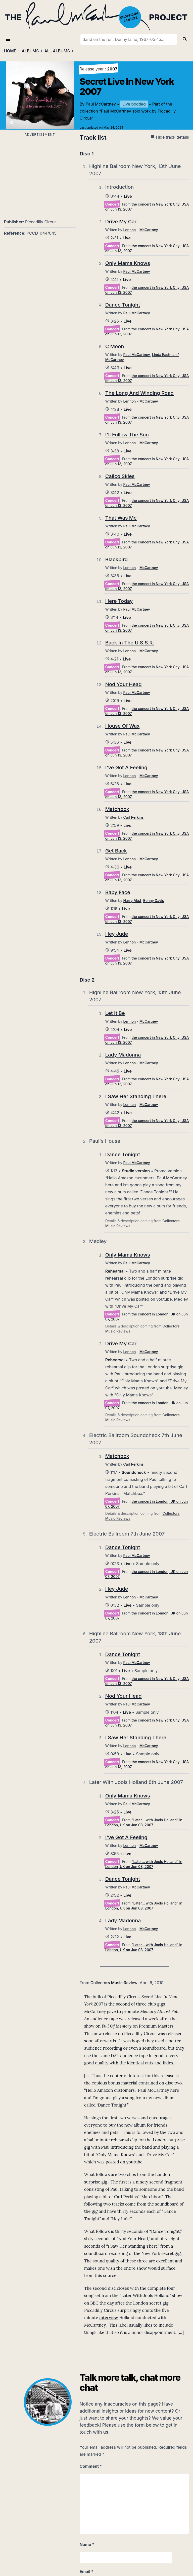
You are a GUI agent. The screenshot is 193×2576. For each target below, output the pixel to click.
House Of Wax (122, 726)
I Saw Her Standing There (135, 1096)
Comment (91, 2466)
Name (87, 2544)
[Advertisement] (40, 173)
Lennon (129, 230)
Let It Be (115, 1013)
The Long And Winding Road (139, 393)
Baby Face (117, 892)
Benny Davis (153, 900)
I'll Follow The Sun (127, 435)
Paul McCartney (101, 104)
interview (108, 2317)
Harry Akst (132, 900)
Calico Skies (120, 476)
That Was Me (121, 518)
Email (86, 2571)
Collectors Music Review (113, 1982)
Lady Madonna (123, 1055)
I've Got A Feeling (126, 768)
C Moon (114, 346)
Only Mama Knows (127, 263)
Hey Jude (116, 934)
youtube (134, 2162)
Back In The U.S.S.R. (129, 643)
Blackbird (116, 559)
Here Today (119, 601)
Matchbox (117, 809)
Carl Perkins (133, 817)
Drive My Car (121, 222)
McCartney (148, 230)
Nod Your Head (123, 684)
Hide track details (170, 137)
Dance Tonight (122, 305)
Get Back (116, 851)
